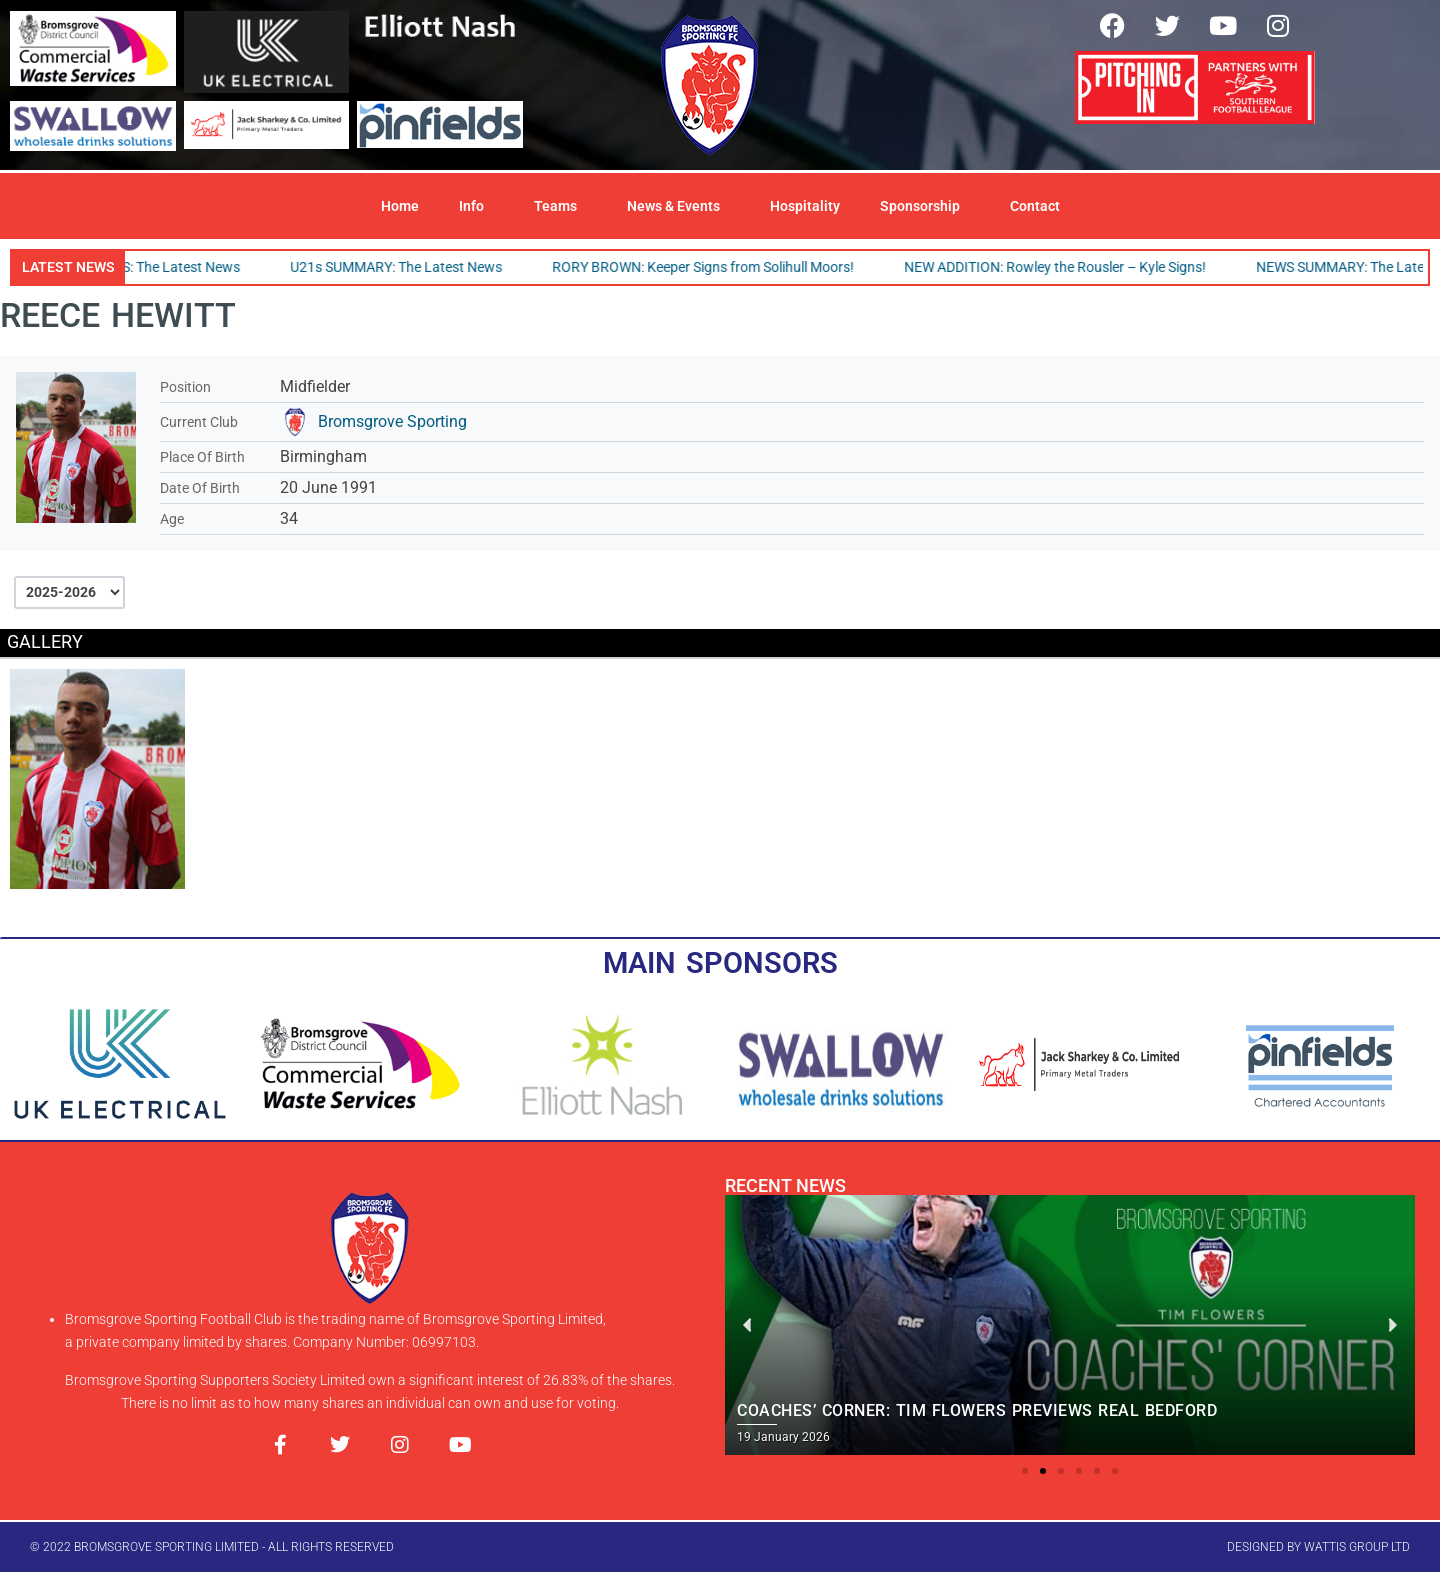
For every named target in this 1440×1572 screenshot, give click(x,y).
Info (476, 206)
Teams (560, 206)
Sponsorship (925, 206)
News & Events (678, 206)
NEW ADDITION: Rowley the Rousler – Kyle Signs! (1061, 267)
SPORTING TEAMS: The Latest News (133, 267)
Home (400, 206)
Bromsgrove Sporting (392, 421)
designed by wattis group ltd (1318, 1547)
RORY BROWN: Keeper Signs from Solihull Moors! (709, 267)
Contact (1035, 206)
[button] (1025, 1471)
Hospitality (805, 206)
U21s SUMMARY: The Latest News (402, 267)
